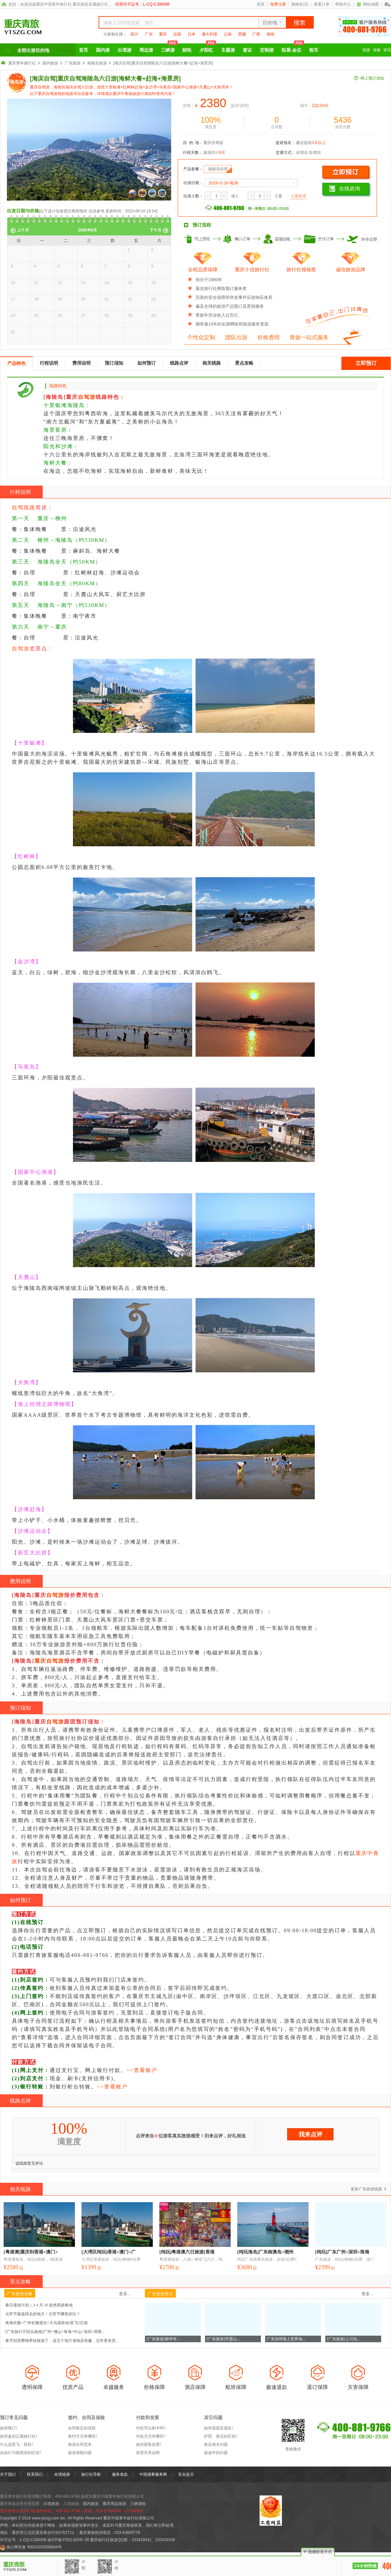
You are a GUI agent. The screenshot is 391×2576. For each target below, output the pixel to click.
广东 (149, 34)
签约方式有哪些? (82, 2436)
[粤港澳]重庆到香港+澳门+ (31, 2252)
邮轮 (187, 50)
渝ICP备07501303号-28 (68, 2540)
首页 (83, 50)
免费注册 (278, 4)
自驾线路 (23, 507)
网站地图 (367, 4)
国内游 (103, 50)
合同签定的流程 (82, 2428)
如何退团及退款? (218, 2428)
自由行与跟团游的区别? (20, 2452)
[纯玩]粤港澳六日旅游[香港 (187, 2252)
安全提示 (186, 2474)
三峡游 (169, 48)
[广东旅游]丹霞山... (223, 2339)
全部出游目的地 (33, 50)
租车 (313, 50)
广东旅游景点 (160, 2293)
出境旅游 (51, 2503)
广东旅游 (72, 63)
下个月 (155, 230)
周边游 (146, 50)
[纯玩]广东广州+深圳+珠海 (342, 2252)
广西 (256, 34)
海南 (270, 34)
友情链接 (62, 2474)
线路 (366, 50)
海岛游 (17, 81)
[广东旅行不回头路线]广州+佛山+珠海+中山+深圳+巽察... (55, 2331)
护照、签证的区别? (220, 2436)
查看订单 (322, 4)
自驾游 (87, 397)
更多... (125, 2293)
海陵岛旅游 (97, 63)
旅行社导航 (91, 2474)
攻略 (377, 50)
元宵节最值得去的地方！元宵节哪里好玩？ (42, 2314)
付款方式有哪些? (150, 2436)
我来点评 (310, 2134)
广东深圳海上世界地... (286, 2339)
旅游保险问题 (80, 2452)
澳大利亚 (210, 34)
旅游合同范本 (80, 2444)
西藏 (242, 34)
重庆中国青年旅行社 (54, 4)
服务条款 (120, 2474)
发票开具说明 (148, 2452)
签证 (247, 50)
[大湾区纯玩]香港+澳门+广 (108, 2252)
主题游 (228, 50)
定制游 (267, 50)
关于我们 (8, 2474)
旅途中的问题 (216, 2452)
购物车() (299, 4)
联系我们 (35, 2474)
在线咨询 (344, 188)
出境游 (124, 50)
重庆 (163, 34)
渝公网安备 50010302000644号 (34, 2547)
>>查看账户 (141, 2070)
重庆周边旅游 (114, 2503)
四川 (134, 34)
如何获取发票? (148, 2444)
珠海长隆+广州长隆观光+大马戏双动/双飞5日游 (46, 2323)
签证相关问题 (216, 2444)
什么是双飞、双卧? (16, 2444)
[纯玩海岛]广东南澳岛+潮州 (265, 2252)
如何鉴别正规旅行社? (18, 2436)
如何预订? (8, 2428)
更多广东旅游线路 (366, 2189)
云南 (228, 34)
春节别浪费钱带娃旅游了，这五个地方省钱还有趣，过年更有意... (62, 2340)
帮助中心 (343, 4)
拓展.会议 (293, 48)
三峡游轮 (138, 2503)
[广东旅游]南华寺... (163, 2339)
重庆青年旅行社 (22, 63)
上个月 (23, 230)
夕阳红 (207, 48)
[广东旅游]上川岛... (343, 2339)
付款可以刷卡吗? (150, 2428)
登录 (260, 4)
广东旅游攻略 (20, 2293)
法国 (177, 34)
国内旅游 (50, 63)
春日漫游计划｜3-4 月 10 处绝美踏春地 (39, 2305)
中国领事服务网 (153, 2474)
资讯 (387, 50)
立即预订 (366, 363)
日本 (192, 34)
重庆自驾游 (49, 1661)
